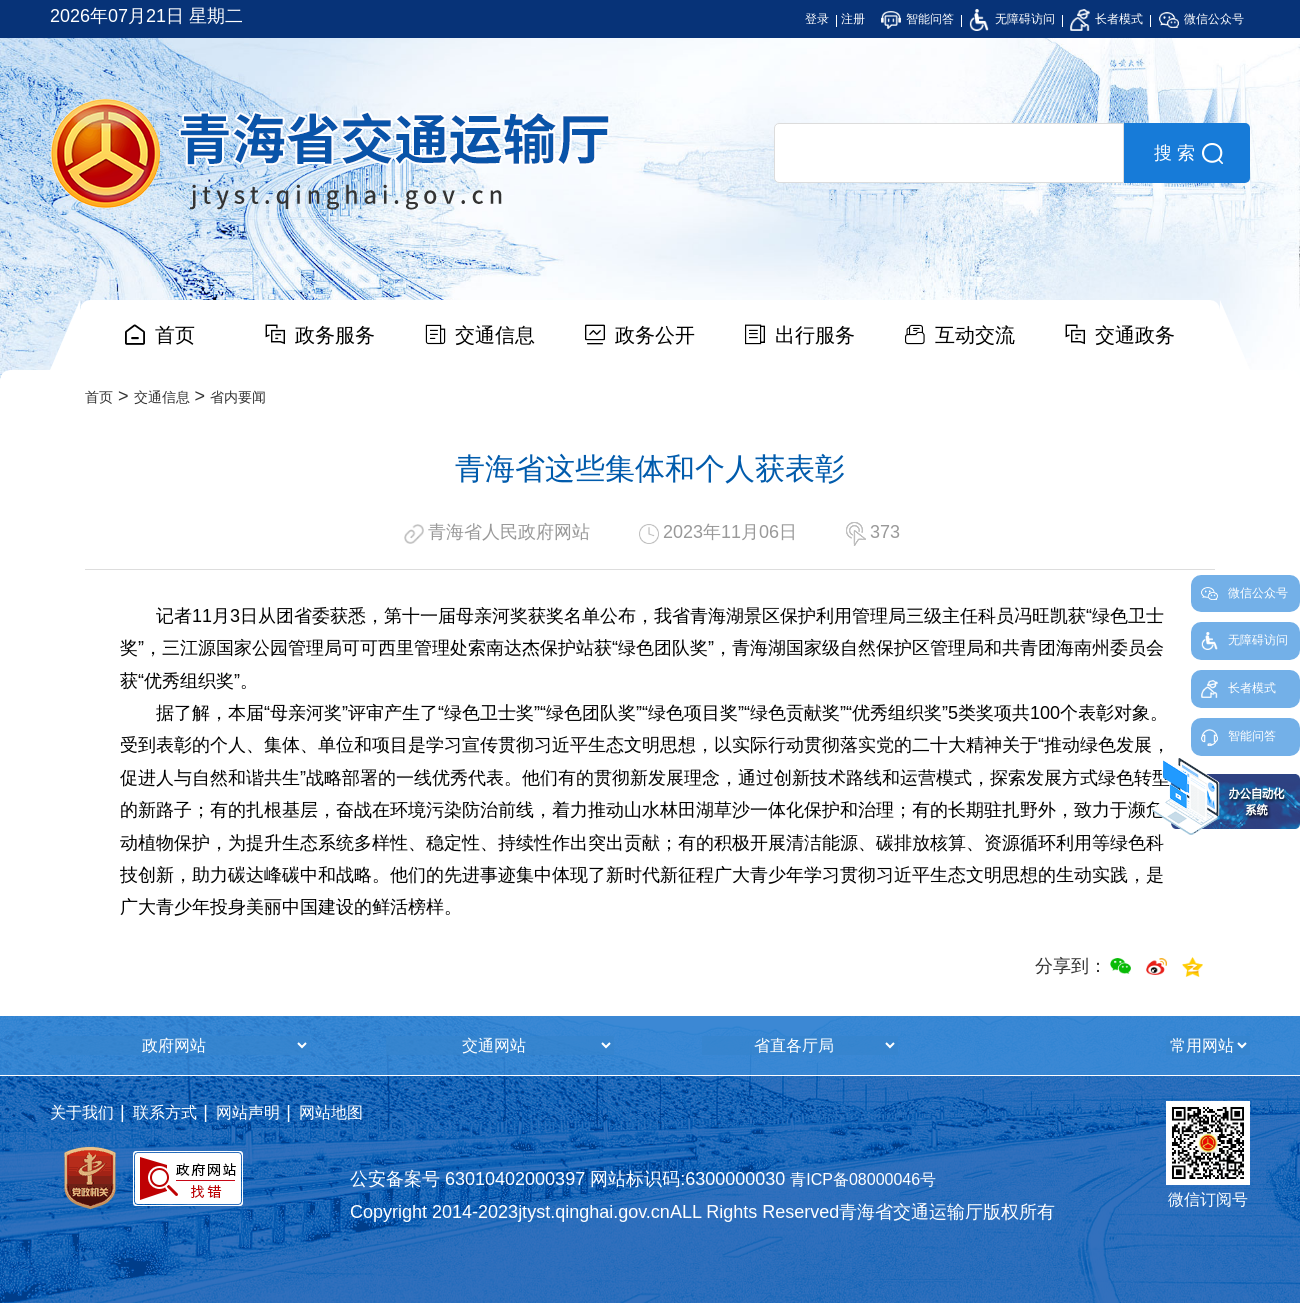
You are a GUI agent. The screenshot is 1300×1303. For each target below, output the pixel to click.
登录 (817, 19)
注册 (853, 19)
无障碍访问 (1011, 19)
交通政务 (1135, 335)
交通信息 (495, 335)
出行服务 (815, 335)
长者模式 (1106, 19)
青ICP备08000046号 (863, 1179)
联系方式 (165, 1112)
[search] (949, 153)
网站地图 (331, 1112)
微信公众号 (1201, 19)
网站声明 (248, 1112)
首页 (175, 335)
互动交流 (975, 335)
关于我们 (82, 1112)
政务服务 (335, 335)
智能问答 (917, 19)
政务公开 (655, 335)
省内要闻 (238, 397)
